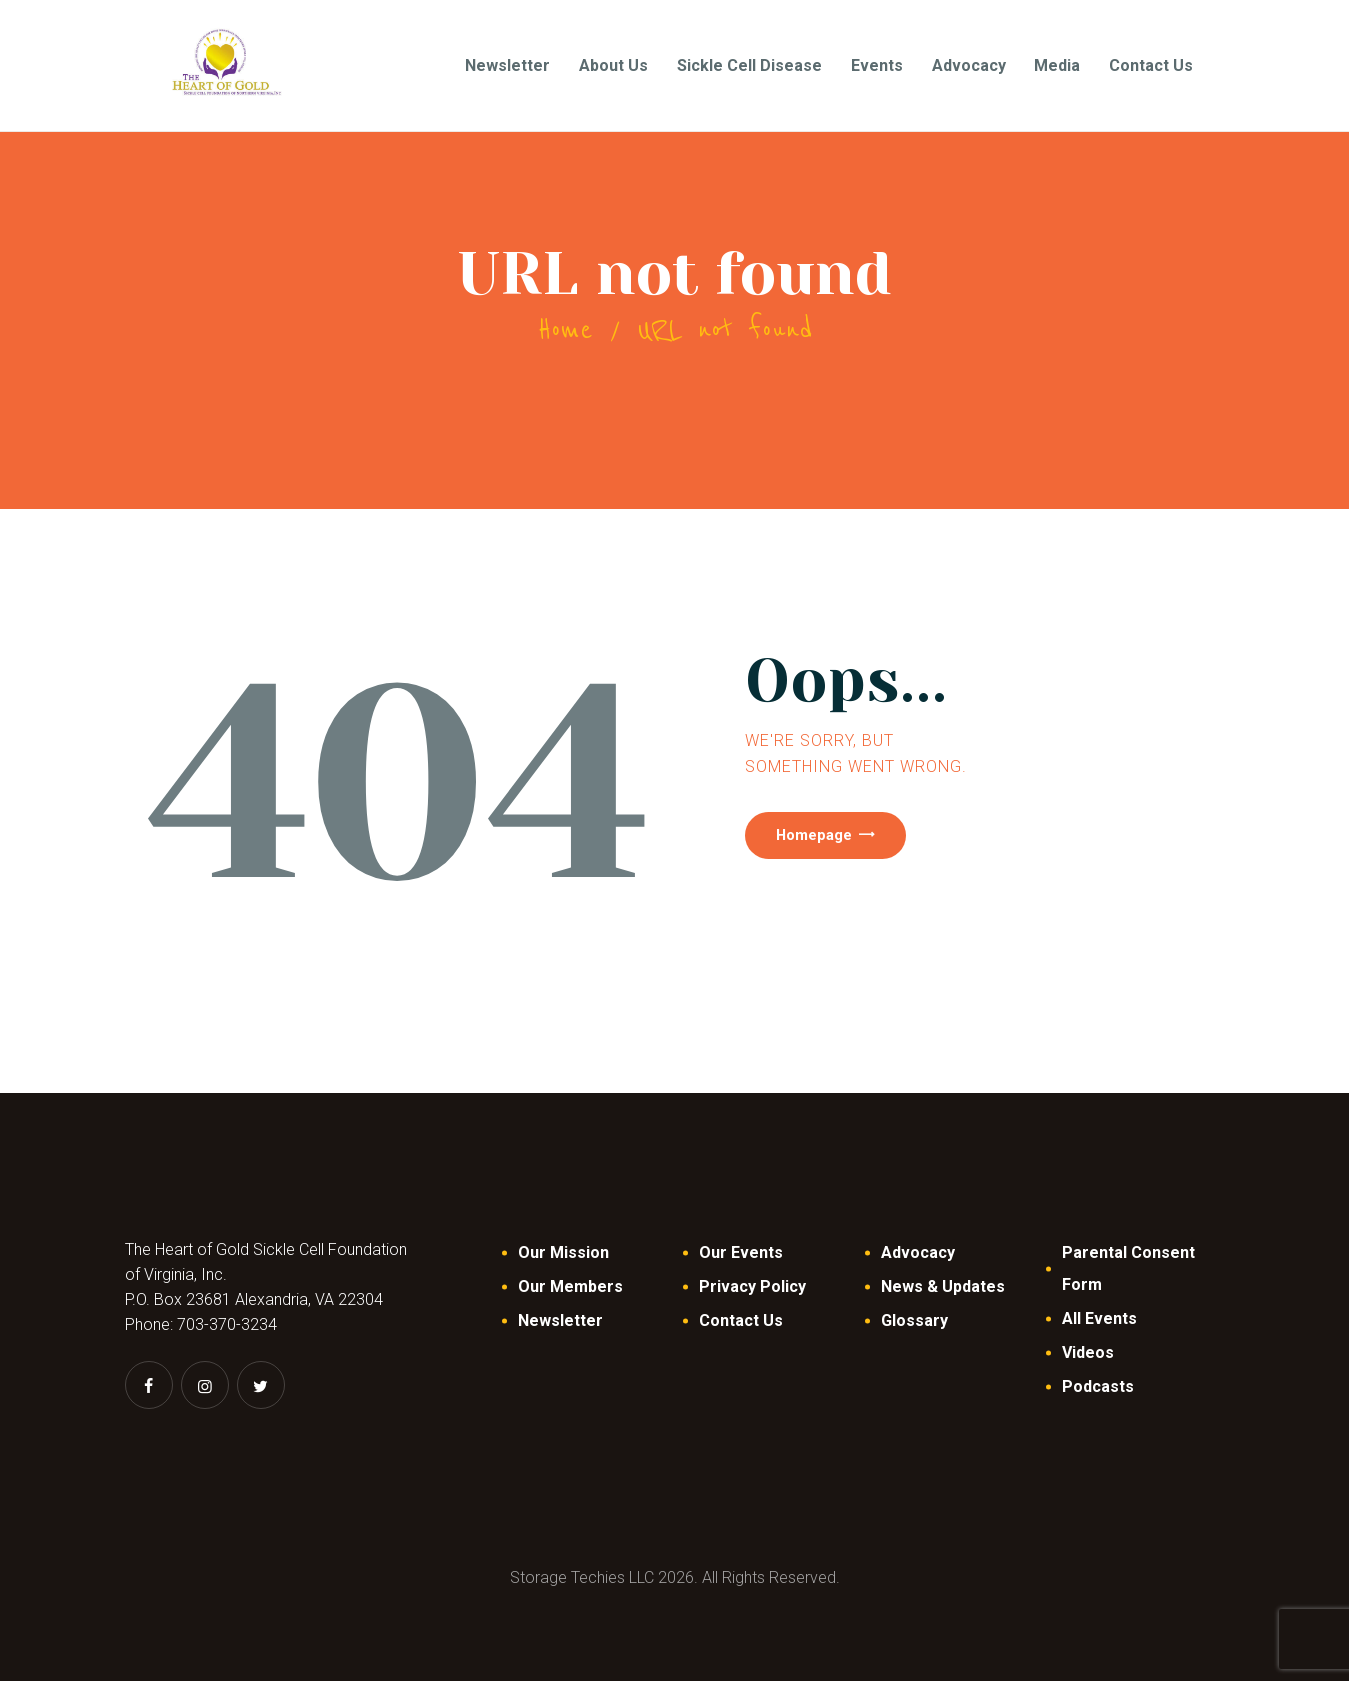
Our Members (570, 1288)
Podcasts (1098, 1388)
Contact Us (741, 1322)
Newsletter (560, 1322)
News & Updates (943, 1288)
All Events (1099, 1320)
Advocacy (918, 1254)
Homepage (835, 844)
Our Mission (563, 1254)
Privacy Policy (752, 1288)
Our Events (741, 1254)
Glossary (914, 1322)
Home (565, 332)
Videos (1088, 1354)
